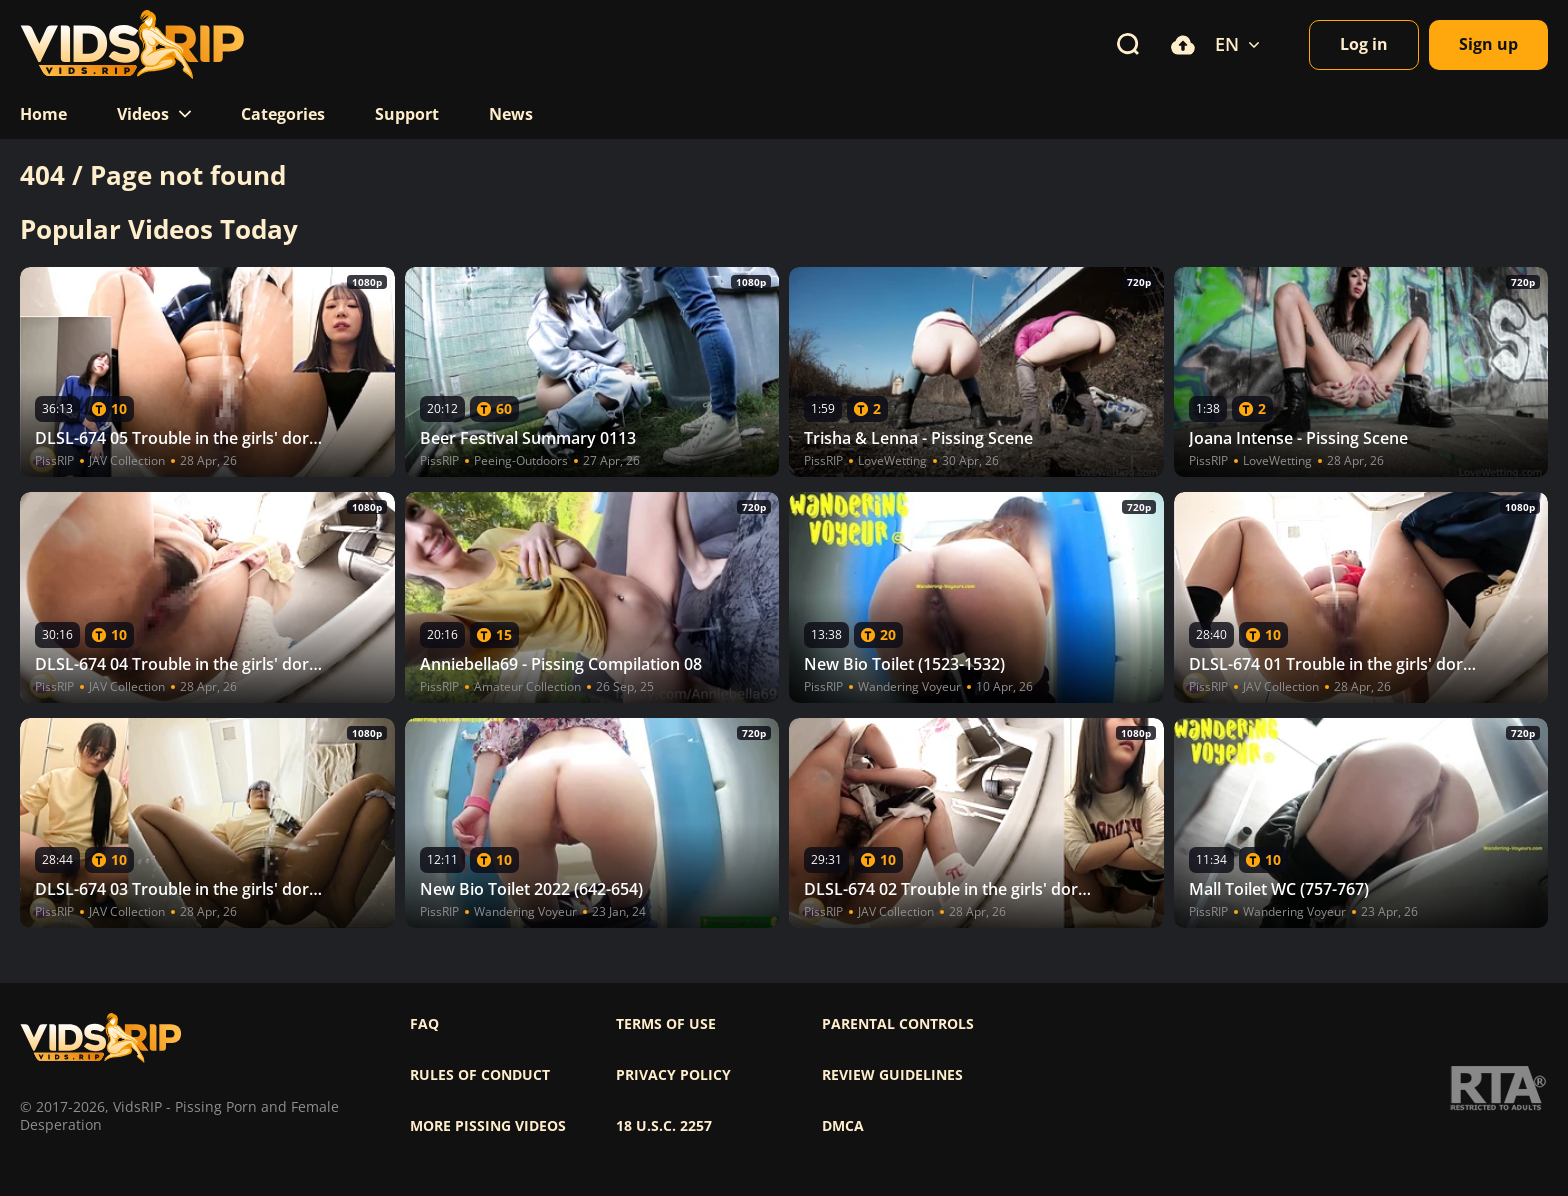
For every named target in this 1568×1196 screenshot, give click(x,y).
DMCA (843, 1126)
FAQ (424, 1024)
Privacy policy (673, 1075)
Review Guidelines (892, 1075)
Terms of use (666, 1024)
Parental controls (898, 1024)
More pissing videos (488, 1126)
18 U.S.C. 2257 (664, 1126)
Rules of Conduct (480, 1075)
